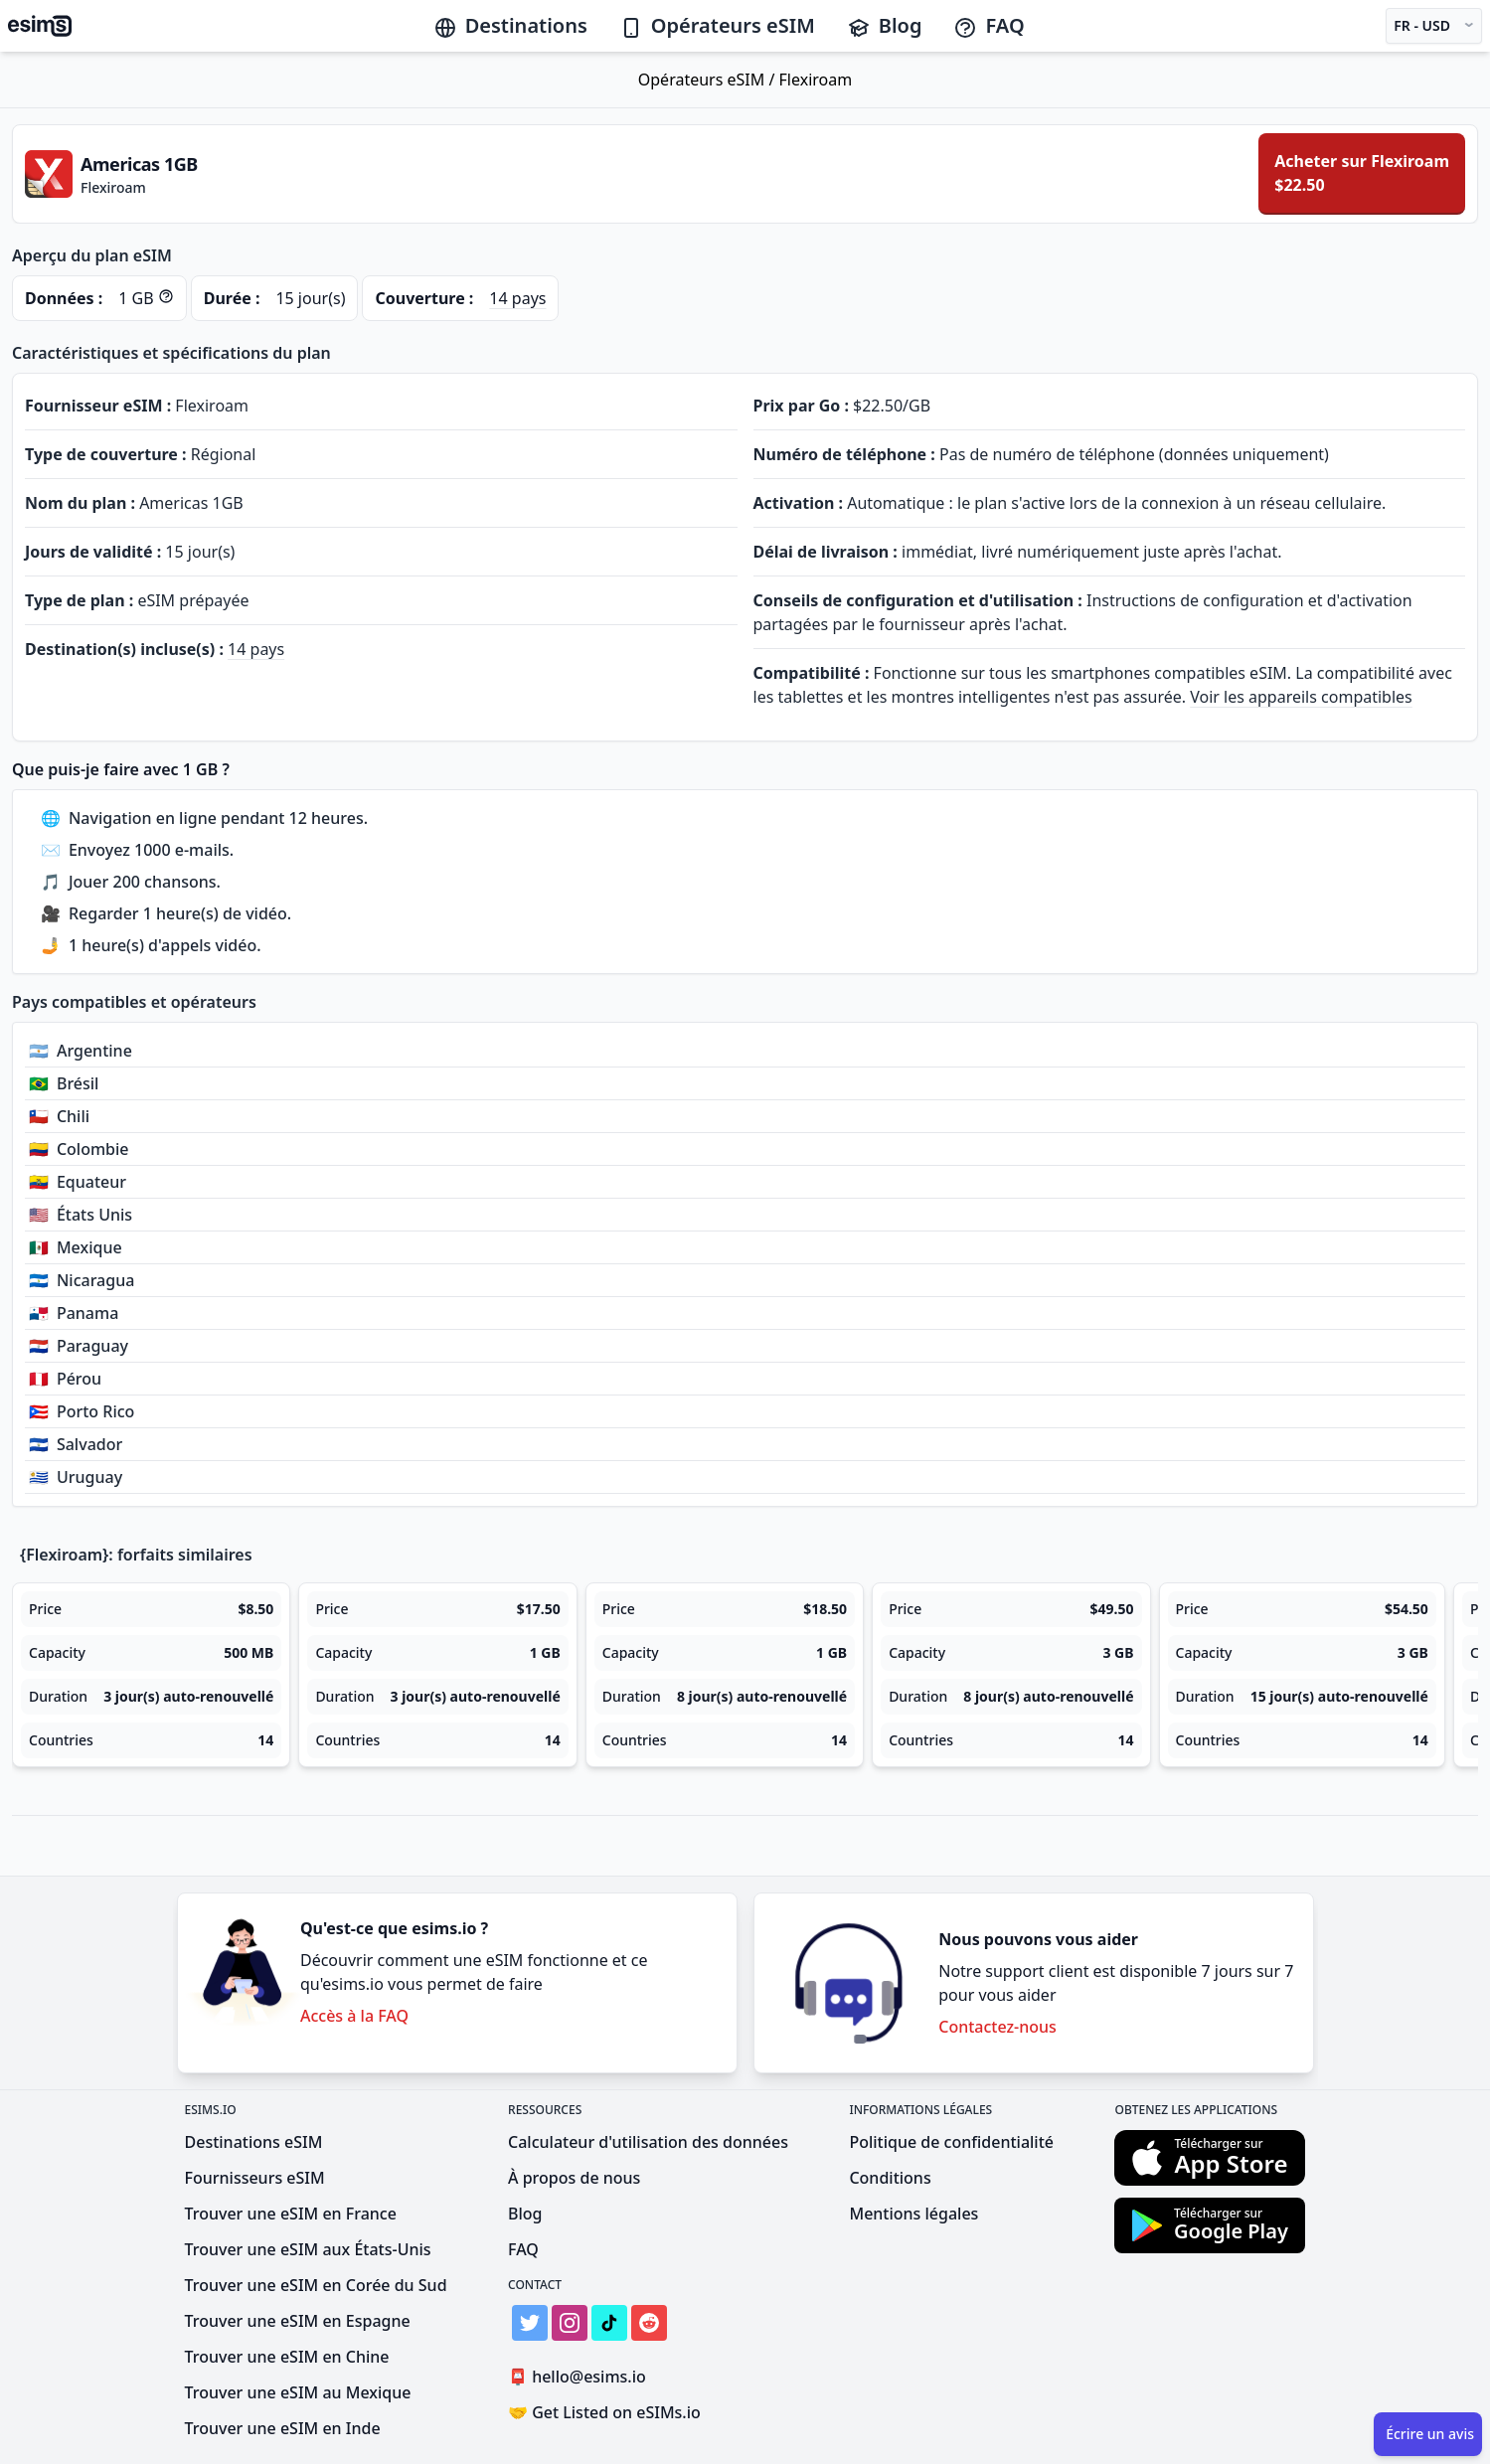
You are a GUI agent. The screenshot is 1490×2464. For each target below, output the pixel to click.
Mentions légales (913, 2213)
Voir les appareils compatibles (1301, 697)
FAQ (988, 25)
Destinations (510, 25)
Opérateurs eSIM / (708, 79)
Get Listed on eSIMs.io (604, 2412)
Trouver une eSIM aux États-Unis (308, 2249)
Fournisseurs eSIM (255, 2178)
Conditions (889, 2178)
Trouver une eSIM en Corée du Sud (316, 2285)
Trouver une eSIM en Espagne (298, 2321)
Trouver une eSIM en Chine (287, 2357)
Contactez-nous (997, 2027)
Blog (884, 25)
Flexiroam (816, 79)
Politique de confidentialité (951, 2142)
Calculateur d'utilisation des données (648, 2142)
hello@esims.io (581, 2377)
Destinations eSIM (254, 2142)
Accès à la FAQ (354, 2016)
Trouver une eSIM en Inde (283, 2428)
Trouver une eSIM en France (291, 2213)
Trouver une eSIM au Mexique (298, 2392)
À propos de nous (574, 2178)
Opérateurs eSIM (717, 25)
